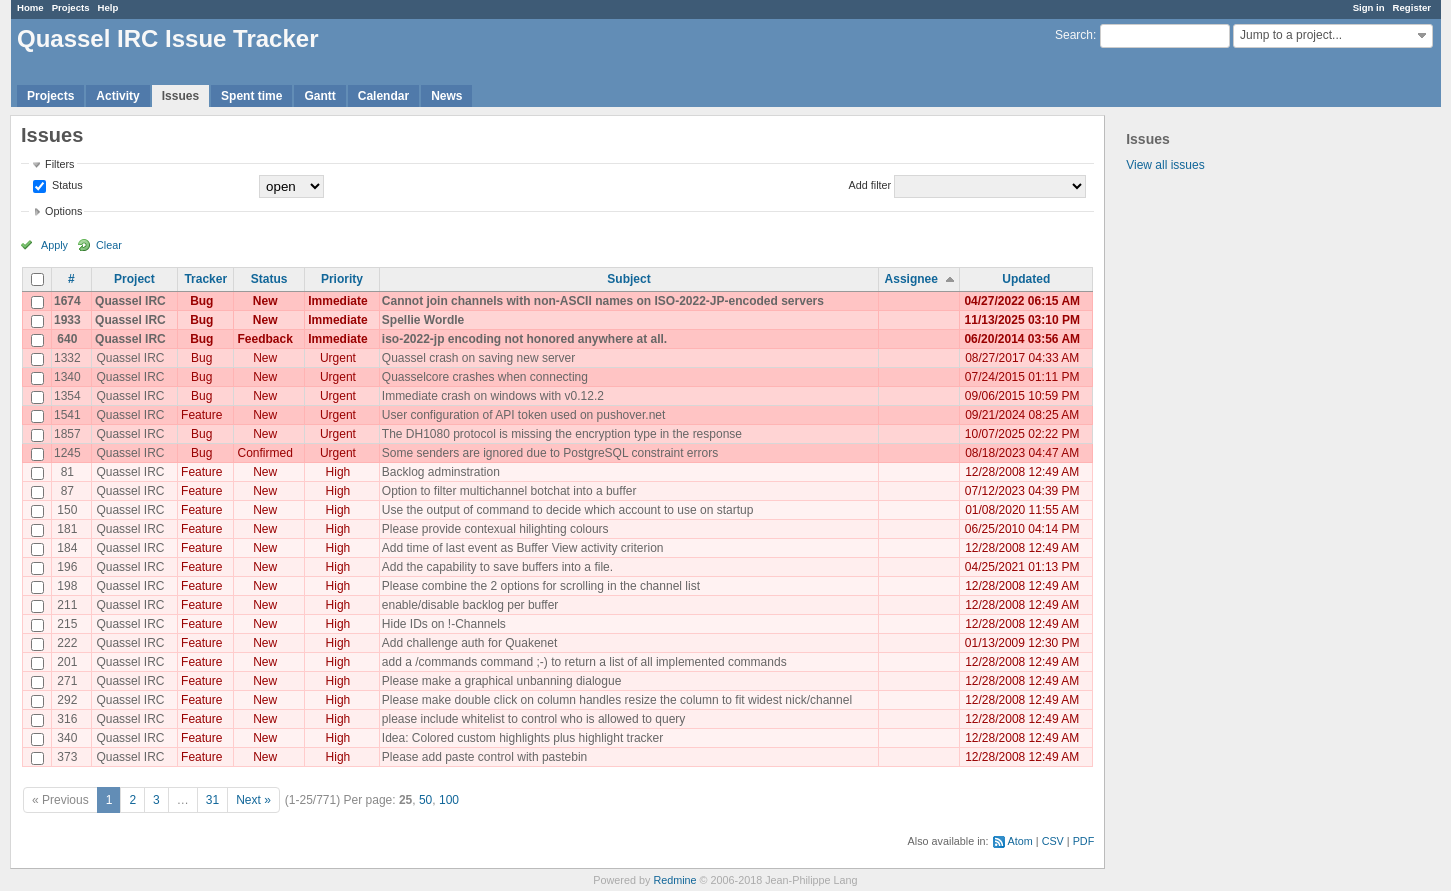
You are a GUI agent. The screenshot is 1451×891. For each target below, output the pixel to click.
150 (67, 510)
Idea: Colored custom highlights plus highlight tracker (522, 738)
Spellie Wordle (423, 320)
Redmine (674, 880)
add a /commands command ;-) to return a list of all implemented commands (584, 662)
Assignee (911, 279)
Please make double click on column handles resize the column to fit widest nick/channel (617, 700)
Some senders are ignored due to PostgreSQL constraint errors (550, 453)
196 (67, 567)
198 (67, 586)
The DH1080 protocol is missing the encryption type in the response (562, 434)
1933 (67, 320)
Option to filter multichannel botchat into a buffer (509, 491)
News (446, 96)
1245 (67, 453)
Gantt (319, 96)
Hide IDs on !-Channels (444, 624)
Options (63, 211)
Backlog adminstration (441, 472)
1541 (67, 415)
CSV (1053, 841)
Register (1412, 7)
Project (134, 279)
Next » (253, 800)
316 (67, 719)
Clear (109, 245)
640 (67, 339)
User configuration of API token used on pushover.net (524, 415)
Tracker (205, 279)
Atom (1020, 841)
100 (449, 800)
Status (66, 185)
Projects (71, 7)
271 (67, 681)
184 (67, 548)
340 (67, 738)
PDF (1084, 841)
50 (425, 800)
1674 (67, 301)
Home (30, 7)
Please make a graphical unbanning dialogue (502, 681)
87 (67, 491)
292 (67, 700)
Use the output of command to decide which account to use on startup (568, 510)
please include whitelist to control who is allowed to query (534, 719)
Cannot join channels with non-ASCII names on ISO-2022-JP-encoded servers (603, 301)
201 (67, 662)
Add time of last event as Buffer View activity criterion (523, 548)
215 (67, 624)
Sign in (1369, 7)
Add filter (870, 185)
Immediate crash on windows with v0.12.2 (493, 396)
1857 (67, 434)
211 (67, 605)
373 (67, 757)
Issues (180, 96)
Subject (628, 279)
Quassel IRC (130, 301)
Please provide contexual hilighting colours (495, 529)
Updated (1026, 279)
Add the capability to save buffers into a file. (497, 567)
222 (67, 643)
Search (1074, 35)
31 (212, 800)
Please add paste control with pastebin (484, 757)
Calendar (383, 96)
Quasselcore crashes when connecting (485, 377)
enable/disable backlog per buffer (470, 605)
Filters (59, 164)
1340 (67, 377)
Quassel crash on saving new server (478, 358)
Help (108, 7)
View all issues (1165, 165)
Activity (117, 96)
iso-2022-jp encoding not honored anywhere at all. (524, 339)
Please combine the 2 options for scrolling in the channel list (541, 586)
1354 (67, 396)
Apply (54, 245)
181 (67, 529)
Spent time (251, 96)
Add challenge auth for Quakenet (469, 643)
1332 (67, 358)
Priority (342, 279)
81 (67, 472)
